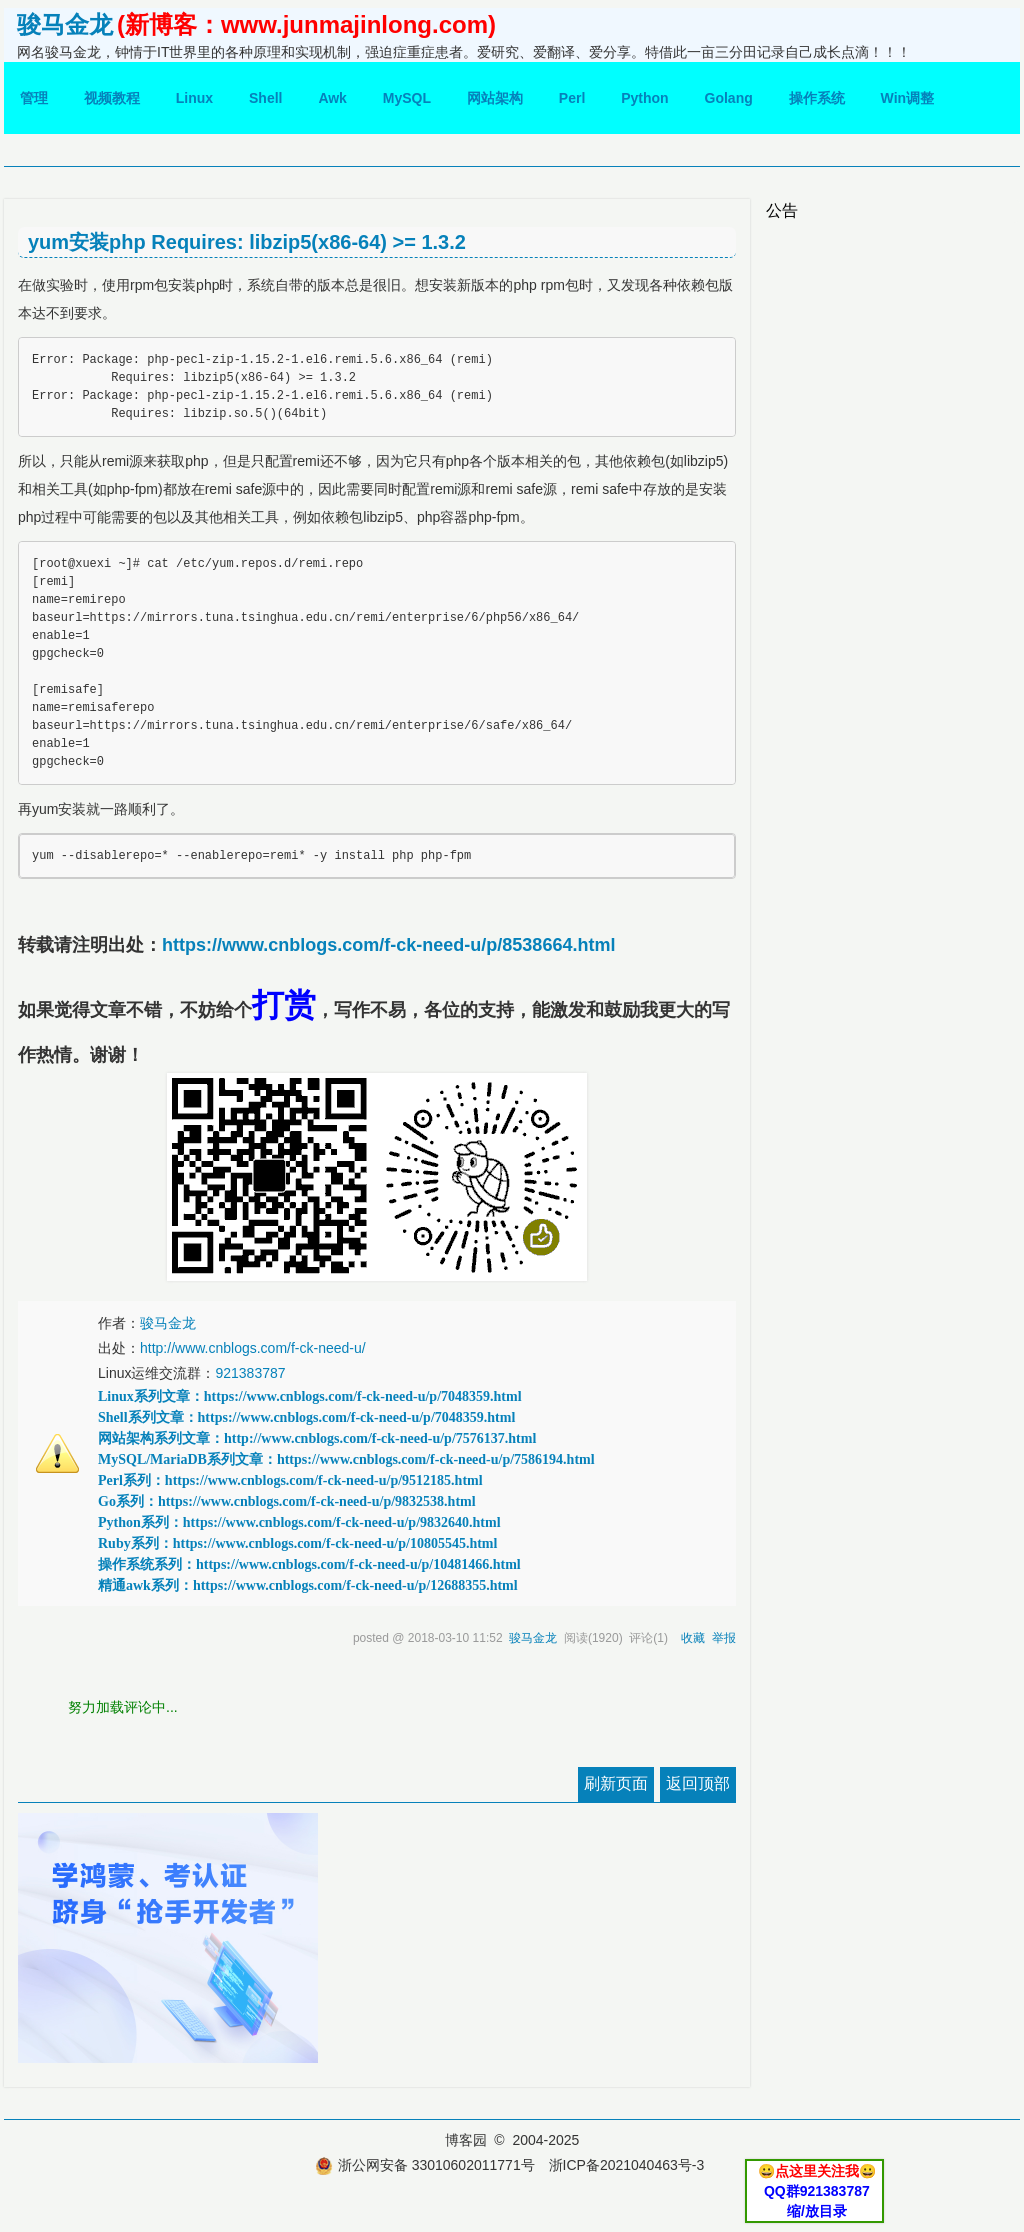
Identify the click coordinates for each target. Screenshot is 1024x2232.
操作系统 (817, 98)
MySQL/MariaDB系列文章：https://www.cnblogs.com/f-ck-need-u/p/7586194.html (346, 1459)
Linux (194, 98)
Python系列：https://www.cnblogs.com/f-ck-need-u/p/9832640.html (299, 1522)
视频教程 (112, 98)
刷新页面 (616, 1783)
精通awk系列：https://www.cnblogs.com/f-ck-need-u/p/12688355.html (308, 1585)
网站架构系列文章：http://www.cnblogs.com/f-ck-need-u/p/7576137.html (317, 1438)
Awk (332, 98)
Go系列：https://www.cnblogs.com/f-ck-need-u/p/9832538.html (287, 1501)
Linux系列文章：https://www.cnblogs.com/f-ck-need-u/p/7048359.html (310, 1396)
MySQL (407, 98)
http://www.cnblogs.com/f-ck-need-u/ (253, 1348)
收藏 (693, 1638)
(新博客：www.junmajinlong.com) (306, 24)
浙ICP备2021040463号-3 (627, 2165)
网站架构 (495, 98)
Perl (572, 98)
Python (644, 98)
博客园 (466, 2140)
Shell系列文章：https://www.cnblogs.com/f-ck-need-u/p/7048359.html (306, 1417)
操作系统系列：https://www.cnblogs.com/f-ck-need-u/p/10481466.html (309, 1564)
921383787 (250, 1373)
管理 (34, 98)
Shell (265, 98)
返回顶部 (698, 1783)
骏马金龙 (65, 24)
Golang (729, 98)
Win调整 (908, 98)
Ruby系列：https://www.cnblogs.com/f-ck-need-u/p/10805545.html (297, 1543)
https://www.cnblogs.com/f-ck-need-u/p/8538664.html (388, 945)
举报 (724, 1638)
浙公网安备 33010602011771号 (425, 2165)
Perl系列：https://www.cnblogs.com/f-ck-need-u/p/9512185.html (290, 1480)
